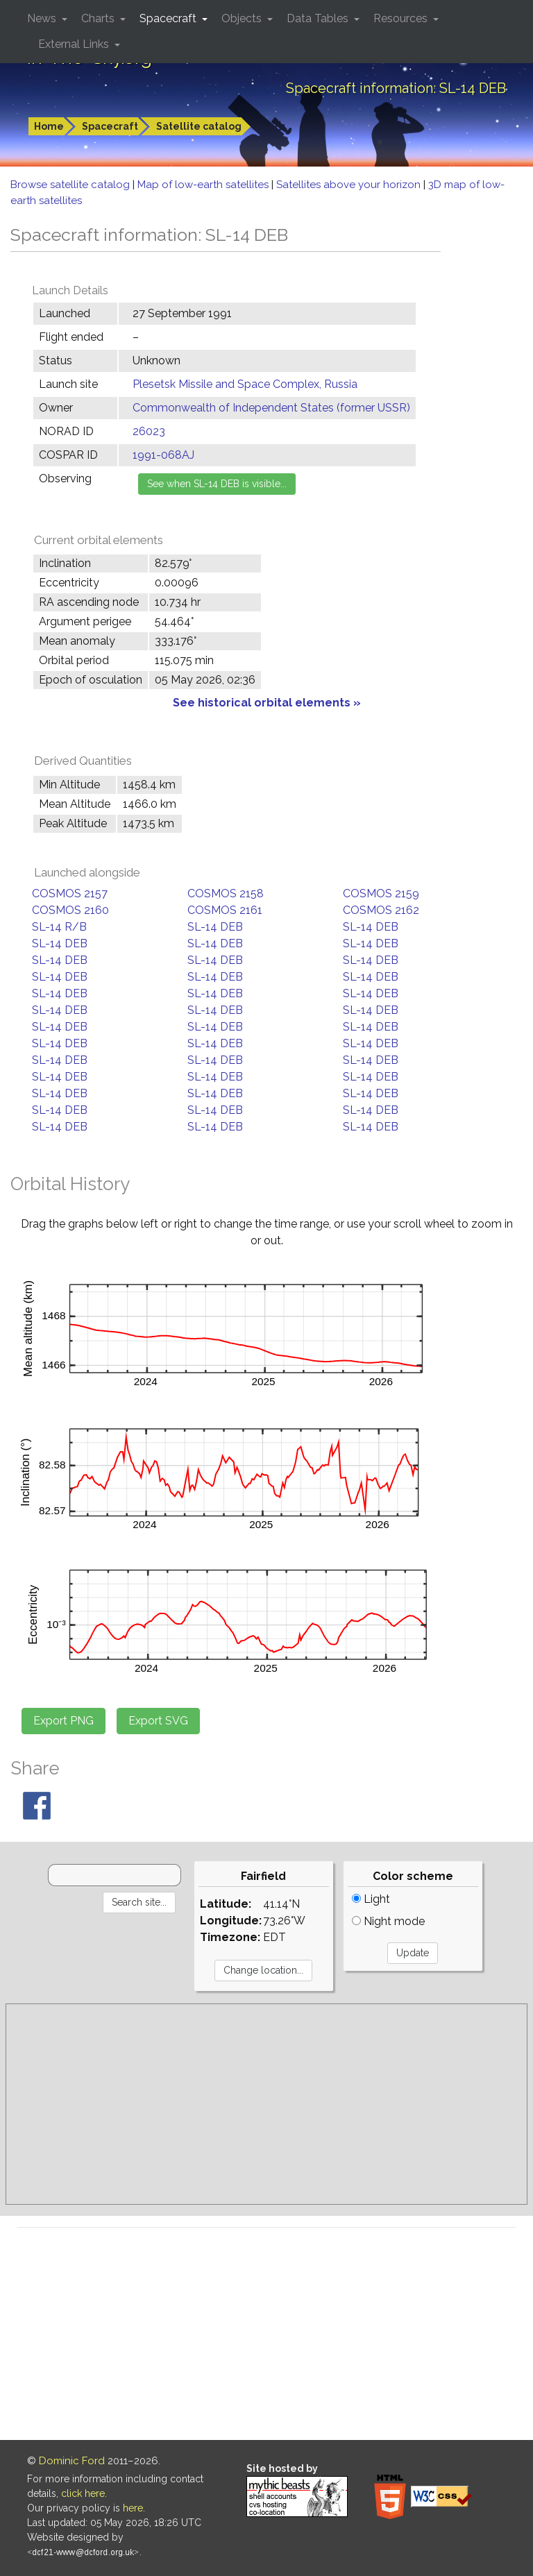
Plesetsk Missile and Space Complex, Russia (245, 384)
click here (83, 2493)
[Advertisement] (266, 2104)
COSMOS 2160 (70, 910)
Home (49, 126)
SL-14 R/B (59, 926)
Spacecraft (110, 126)
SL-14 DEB (215, 926)
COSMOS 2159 (381, 893)
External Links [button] (75, 44)
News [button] (43, 18)
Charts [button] (99, 18)
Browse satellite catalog (71, 184)
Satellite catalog (199, 126)
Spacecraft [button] (169, 18)
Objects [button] (242, 18)
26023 (149, 431)
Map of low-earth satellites (204, 184)
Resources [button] (401, 18)
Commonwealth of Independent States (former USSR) (271, 407)
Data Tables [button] (319, 18)
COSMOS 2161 (224, 910)
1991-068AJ (163, 454)
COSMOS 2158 (225, 893)
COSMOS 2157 (70, 893)
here (133, 2508)
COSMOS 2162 (381, 910)
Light (371, 1899)
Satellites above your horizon (349, 184)
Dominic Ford (72, 2461)
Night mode (388, 1921)
